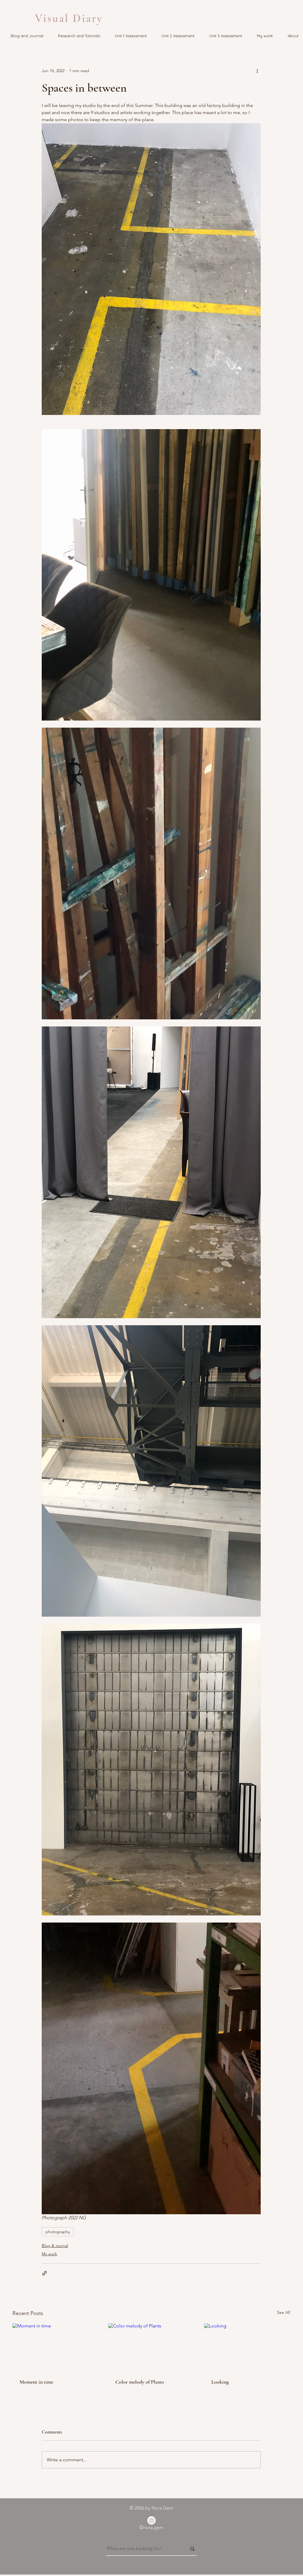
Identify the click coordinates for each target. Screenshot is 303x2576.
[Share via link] (44, 2273)
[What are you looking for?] (142, 2548)
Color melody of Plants (139, 2382)
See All (283, 2312)
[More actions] (257, 70)
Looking (220, 2382)
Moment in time (36, 2382)
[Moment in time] (55, 2347)
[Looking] (247, 2347)
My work (49, 2254)
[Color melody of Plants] (151, 2347)
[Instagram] (151, 2520)
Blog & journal (55, 2245)
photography (58, 2231)
